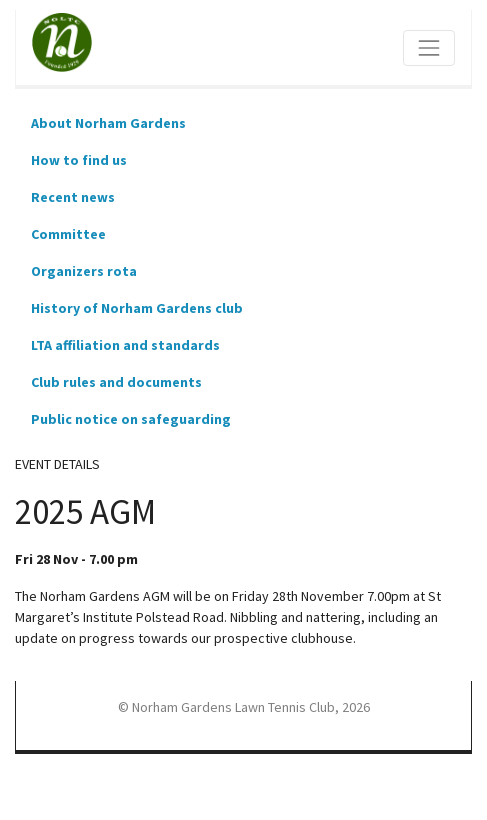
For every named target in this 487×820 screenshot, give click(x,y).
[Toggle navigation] (429, 48)
